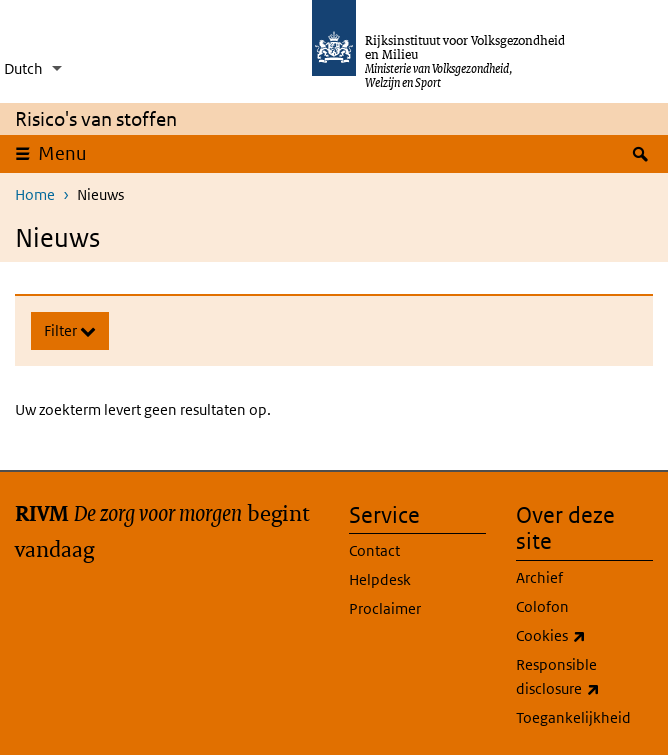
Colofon (542, 606)
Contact (374, 550)
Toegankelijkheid (573, 717)
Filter (62, 330)
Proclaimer (385, 608)
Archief (539, 577)
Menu (69, 153)
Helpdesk (380, 579)
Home (35, 194)
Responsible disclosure (584, 678)
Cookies (584, 636)
